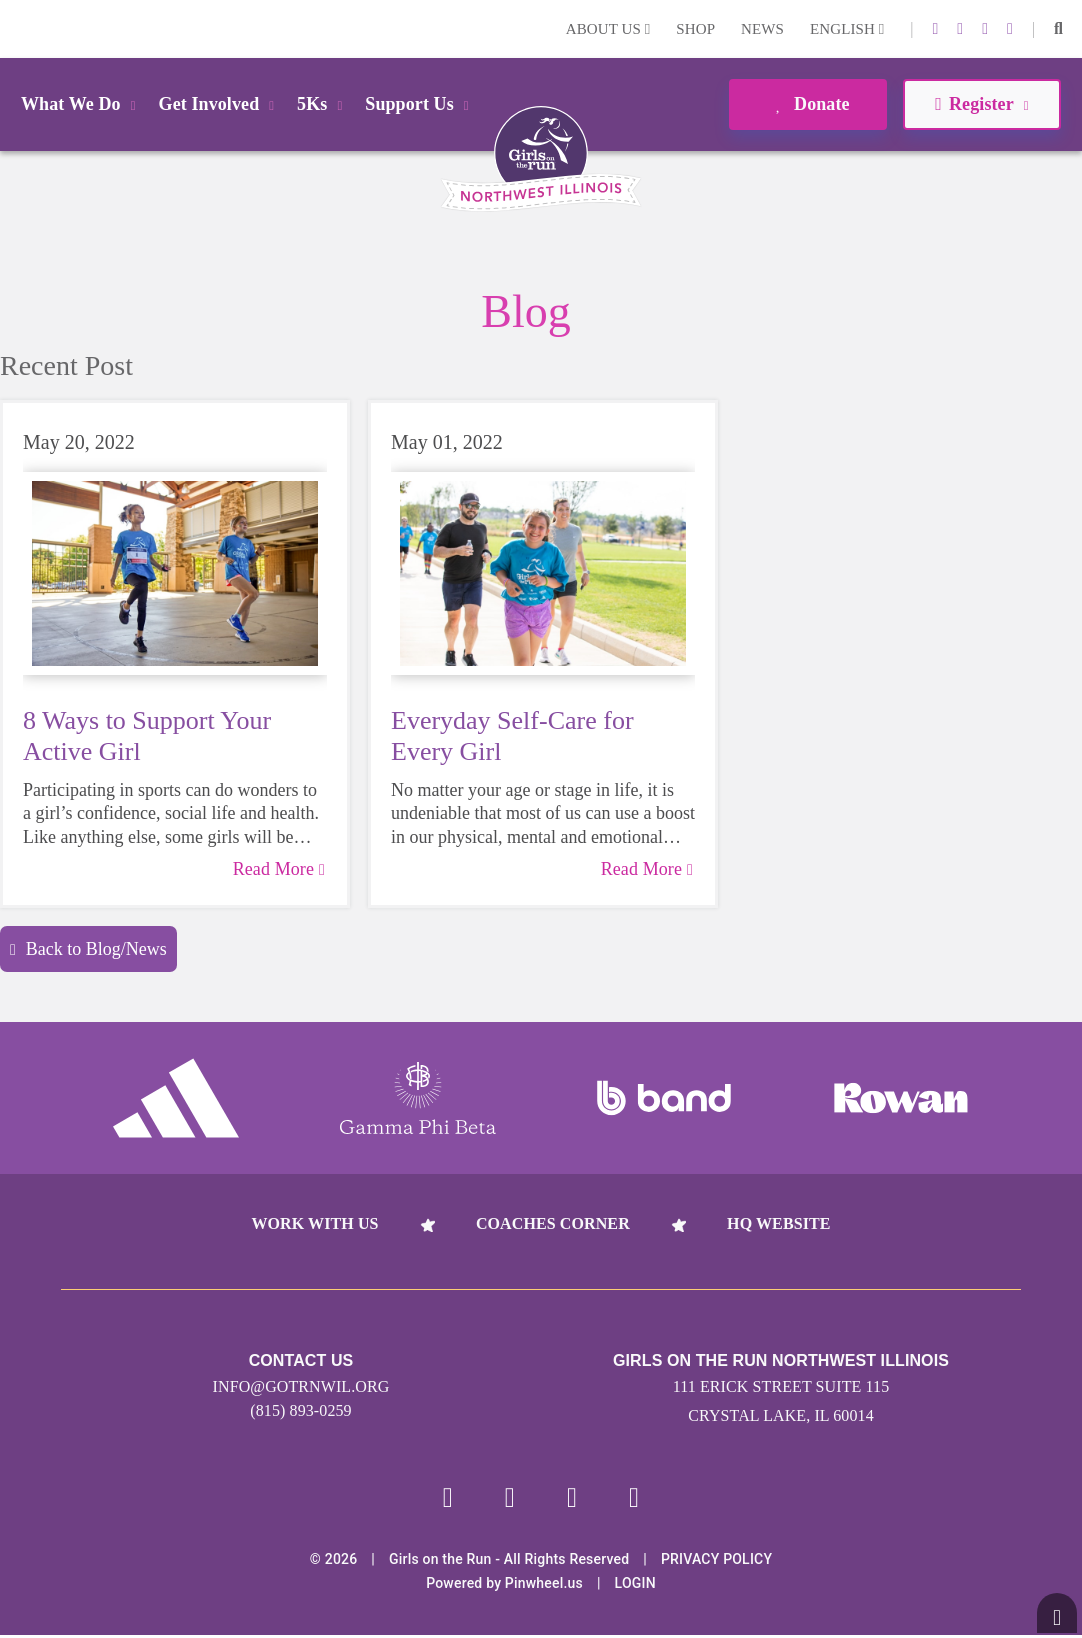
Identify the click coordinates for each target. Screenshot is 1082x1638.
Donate (807, 104)
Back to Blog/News (88, 949)
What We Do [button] (82, 104)
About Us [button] (608, 29)
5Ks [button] (323, 104)
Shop (695, 29)
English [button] (847, 29)
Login (19, 28)
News (762, 29)
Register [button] (981, 104)
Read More (279, 869)
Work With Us (314, 1223)
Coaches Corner (553, 1223)
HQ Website (778, 1223)
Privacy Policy (716, 1562)
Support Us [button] (420, 104)
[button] (1058, 29)
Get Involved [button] (220, 104)
